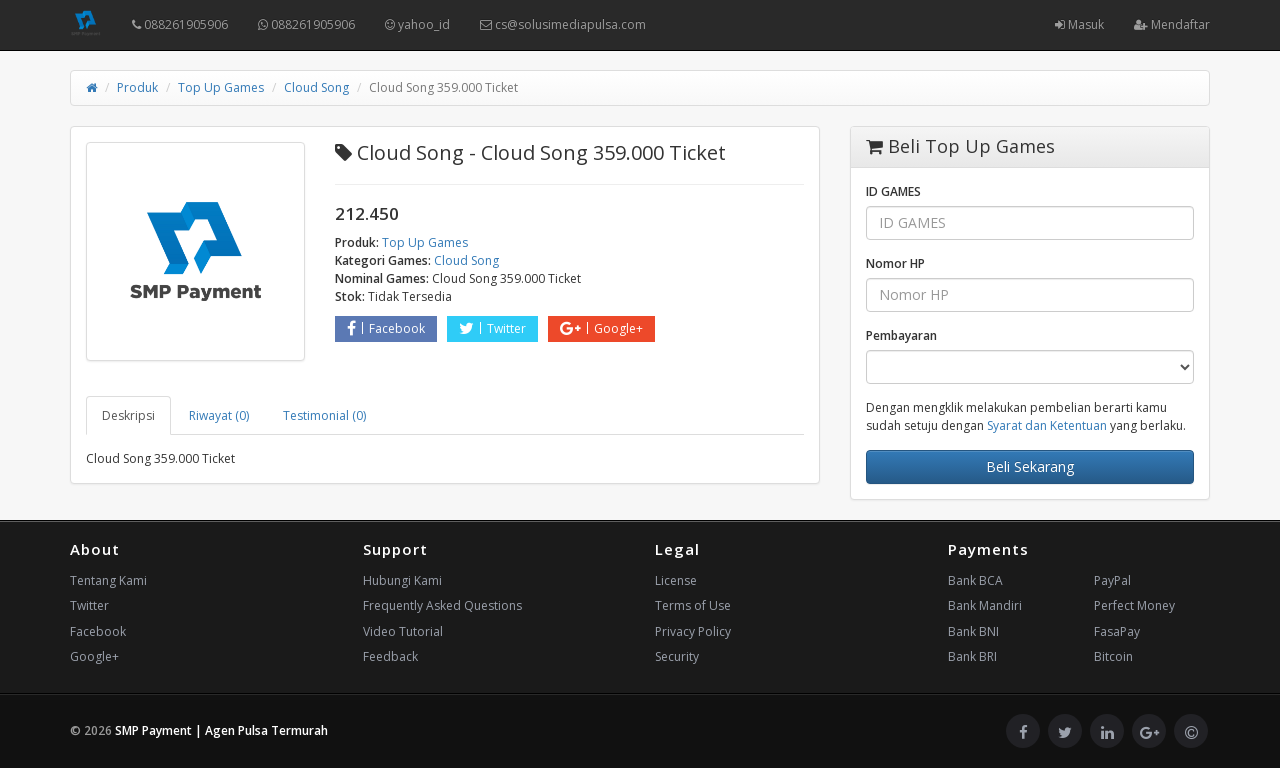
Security (677, 656)
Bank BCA (975, 580)
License (676, 580)
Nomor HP (895, 263)
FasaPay (1117, 631)
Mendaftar (1172, 24)
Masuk (1079, 24)
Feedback (390, 656)
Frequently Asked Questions (442, 605)
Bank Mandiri (985, 605)
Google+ (601, 328)
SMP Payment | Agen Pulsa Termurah (221, 730)
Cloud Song (316, 87)
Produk (137, 87)
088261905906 (180, 24)
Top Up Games (221, 87)
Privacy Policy (693, 631)
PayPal (1112, 580)
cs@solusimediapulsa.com (563, 24)
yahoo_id (417, 24)
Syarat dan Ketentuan (1047, 425)
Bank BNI (973, 631)
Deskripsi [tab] (128, 415)
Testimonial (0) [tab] (324, 415)
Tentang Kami (108, 580)
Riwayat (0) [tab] (219, 415)
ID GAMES (893, 191)
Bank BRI (972, 656)
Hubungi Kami (402, 580)
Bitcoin (1113, 656)
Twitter (492, 328)
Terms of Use (693, 605)
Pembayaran (901, 335)
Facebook (386, 328)
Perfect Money (1134, 605)
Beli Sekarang (1030, 466)
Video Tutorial (403, 631)
